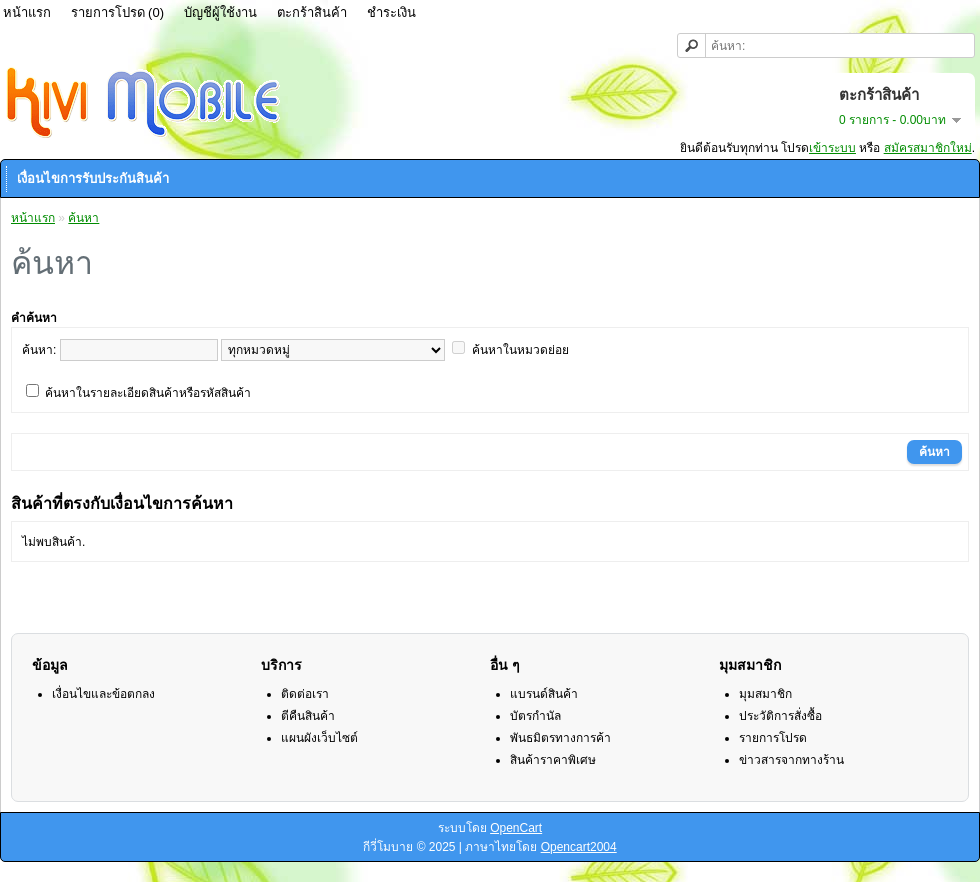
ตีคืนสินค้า (308, 716)
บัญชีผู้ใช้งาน (220, 12)
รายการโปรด (773, 738)
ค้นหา (83, 218)
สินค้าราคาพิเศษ (553, 760)
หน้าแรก (33, 218)
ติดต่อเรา (305, 694)
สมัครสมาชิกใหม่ (928, 148)
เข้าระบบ (832, 148)
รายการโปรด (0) (118, 12)
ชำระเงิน (391, 12)
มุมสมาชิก (765, 694)
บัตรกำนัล (535, 716)
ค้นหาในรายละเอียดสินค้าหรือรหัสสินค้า (148, 393)
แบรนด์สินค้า (544, 694)
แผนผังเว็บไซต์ (319, 738)
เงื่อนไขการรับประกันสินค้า (93, 178)
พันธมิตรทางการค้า (560, 738)
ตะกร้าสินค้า (312, 12)
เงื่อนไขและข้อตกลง (103, 694)
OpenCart (516, 828)
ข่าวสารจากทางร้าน (791, 760)
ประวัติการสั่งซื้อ (780, 716)
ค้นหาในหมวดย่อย (520, 350)
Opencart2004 (579, 847)
